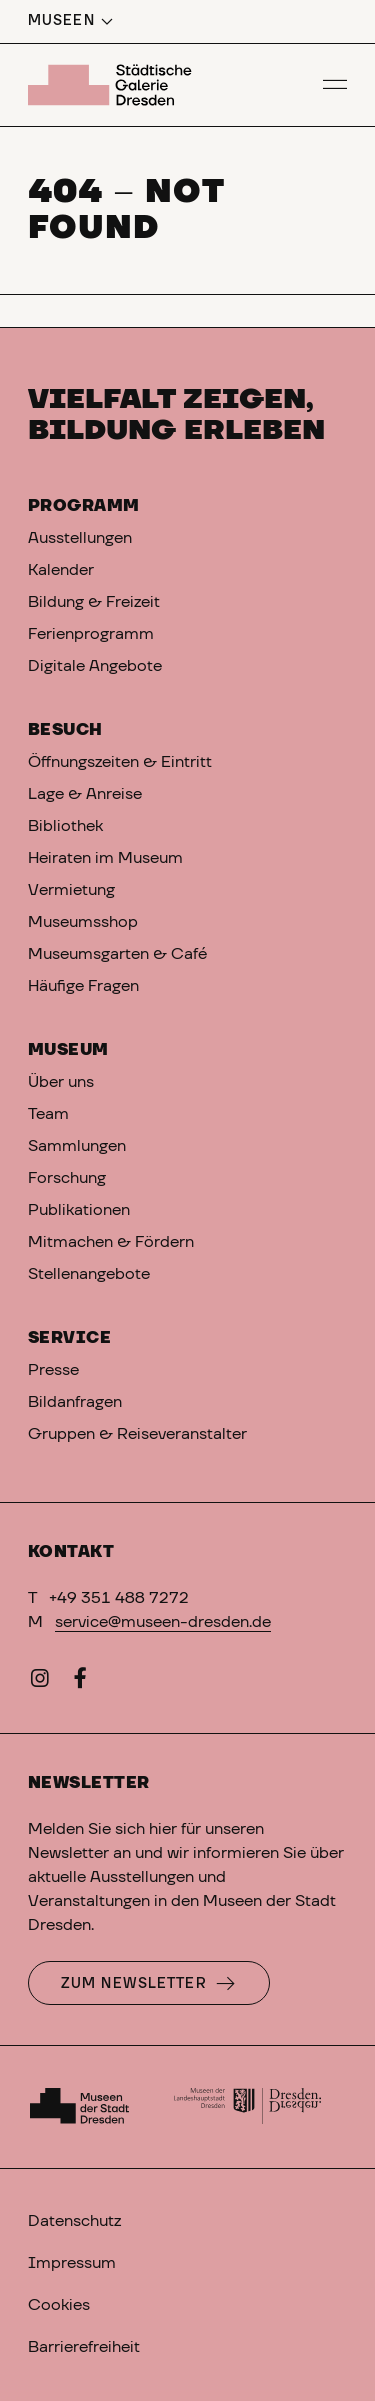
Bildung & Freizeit (94, 602)
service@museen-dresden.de (163, 1622)
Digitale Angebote (95, 666)
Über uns (61, 1082)
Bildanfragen (75, 1402)
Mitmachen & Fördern (111, 1242)
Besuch (65, 730)
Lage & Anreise (85, 794)
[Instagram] (40, 1682)
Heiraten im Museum (105, 858)
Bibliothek (65, 826)
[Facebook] (80, 1682)
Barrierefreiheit (84, 2347)
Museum (68, 1050)
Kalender (61, 570)
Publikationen (79, 1210)
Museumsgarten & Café (117, 954)
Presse (53, 1370)
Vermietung (71, 890)
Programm (84, 506)
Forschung (67, 1178)
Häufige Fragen (83, 986)
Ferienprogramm (91, 634)
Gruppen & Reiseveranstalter (137, 1434)
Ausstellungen (80, 538)
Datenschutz (74, 2221)
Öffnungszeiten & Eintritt (120, 762)
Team (48, 1114)
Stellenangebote (89, 1274)
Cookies (59, 2305)
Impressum (72, 2263)
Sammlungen (77, 1146)
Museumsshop (83, 922)
